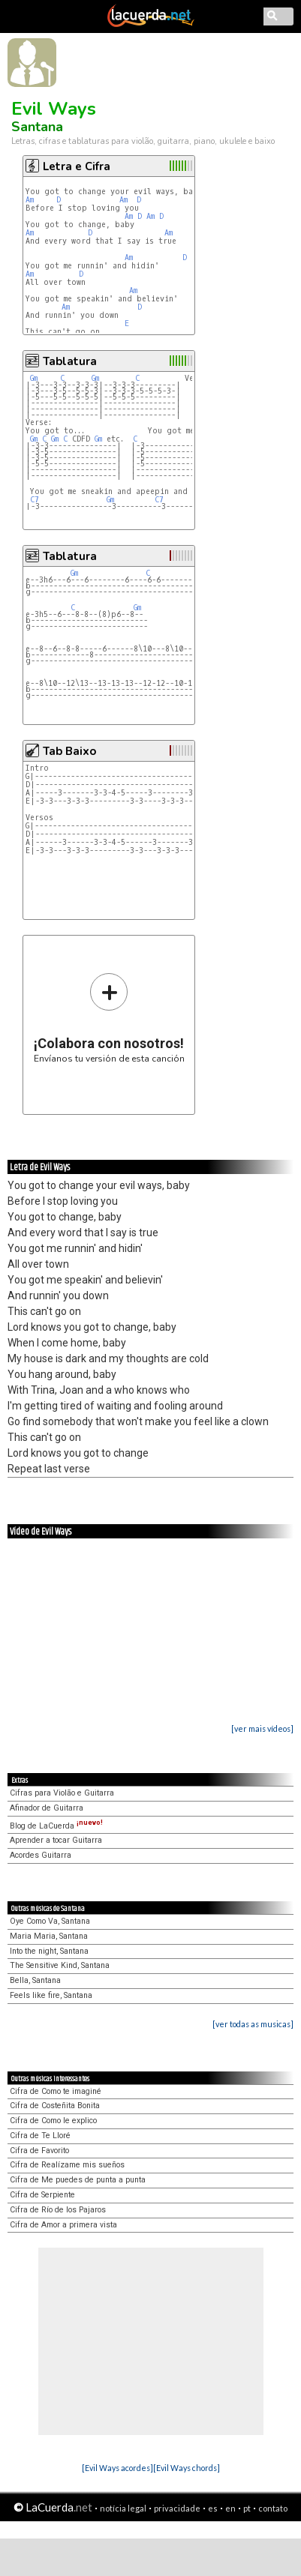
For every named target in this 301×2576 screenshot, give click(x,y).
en (230, 2508)
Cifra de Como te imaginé (55, 2091)
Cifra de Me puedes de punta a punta (78, 2180)
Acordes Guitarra (40, 1855)
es (213, 2508)
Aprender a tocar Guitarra (56, 1840)
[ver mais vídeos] (262, 1728)
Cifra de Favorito (39, 2150)
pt (247, 2508)
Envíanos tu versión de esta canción (109, 1018)
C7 (34, 500)
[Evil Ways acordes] (117, 2468)
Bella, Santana (35, 1980)
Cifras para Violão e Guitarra (62, 1793)
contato (272, 2508)
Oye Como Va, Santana (50, 1921)
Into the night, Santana (49, 1951)
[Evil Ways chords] (186, 2468)
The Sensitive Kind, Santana (60, 1965)
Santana (37, 127)
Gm (34, 378)
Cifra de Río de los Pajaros (58, 2210)
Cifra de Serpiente (42, 2195)
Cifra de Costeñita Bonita (55, 2105)
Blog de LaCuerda (56, 1826)
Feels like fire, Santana (51, 1995)
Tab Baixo (69, 751)
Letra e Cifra (76, 166)
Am (30, 200)
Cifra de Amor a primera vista (63, 2225)
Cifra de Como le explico (53, 2120)
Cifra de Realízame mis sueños (67, 2165)
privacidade (177, 2508)
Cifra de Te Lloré (40, 2135)
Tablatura (70, 361)
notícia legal (123, 2508)
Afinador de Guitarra (46, 1808)
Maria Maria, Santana (49, 1936)
